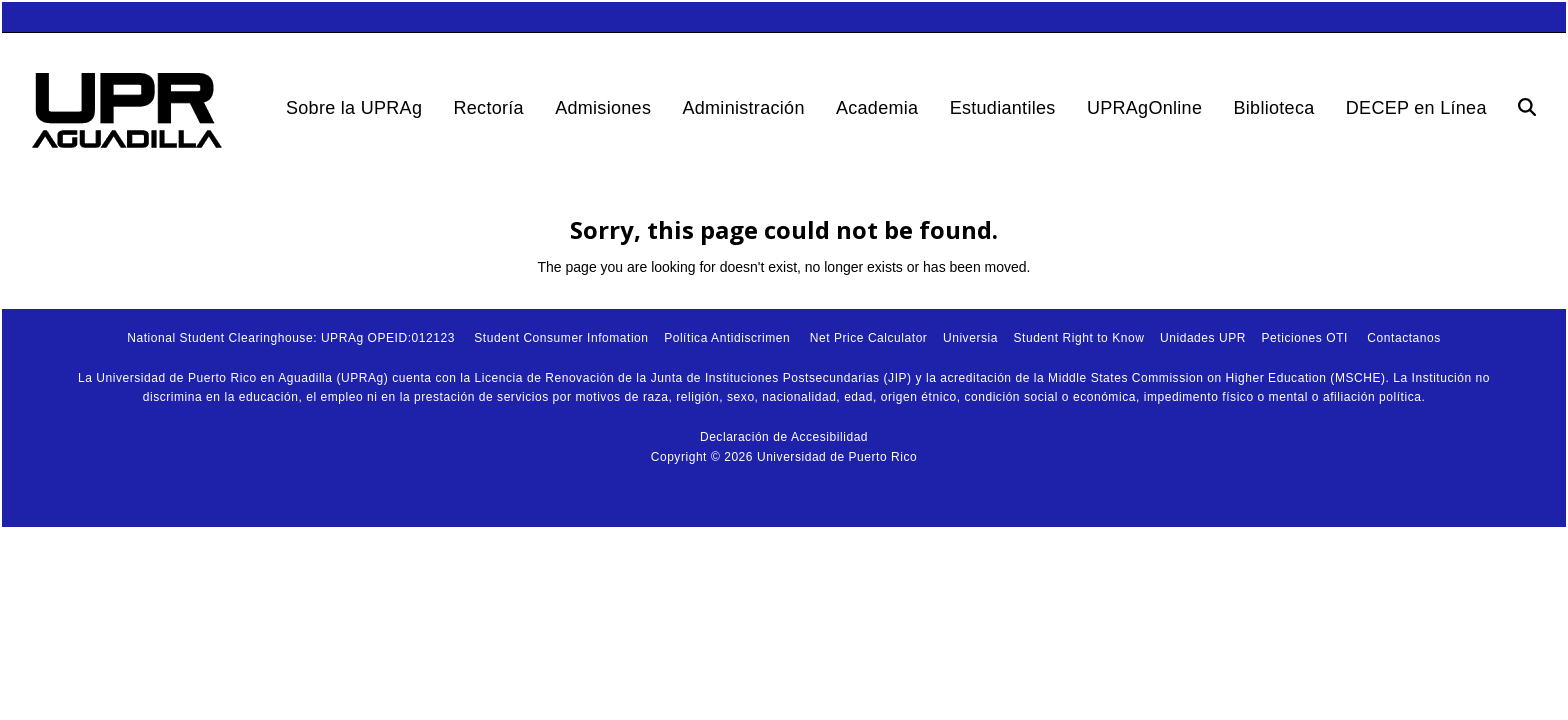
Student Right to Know (1078, 338)
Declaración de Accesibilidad (784, 437)
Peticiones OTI (1305, 338)
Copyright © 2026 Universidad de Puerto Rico (784, 457)
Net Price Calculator (869, 338)
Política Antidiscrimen (727, 338)
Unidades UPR (1203, 338)
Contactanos (1403, 338)
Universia (970, 338)
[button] (1527, 108)
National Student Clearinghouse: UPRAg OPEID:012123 (291, 338)
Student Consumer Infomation (561, 338)
